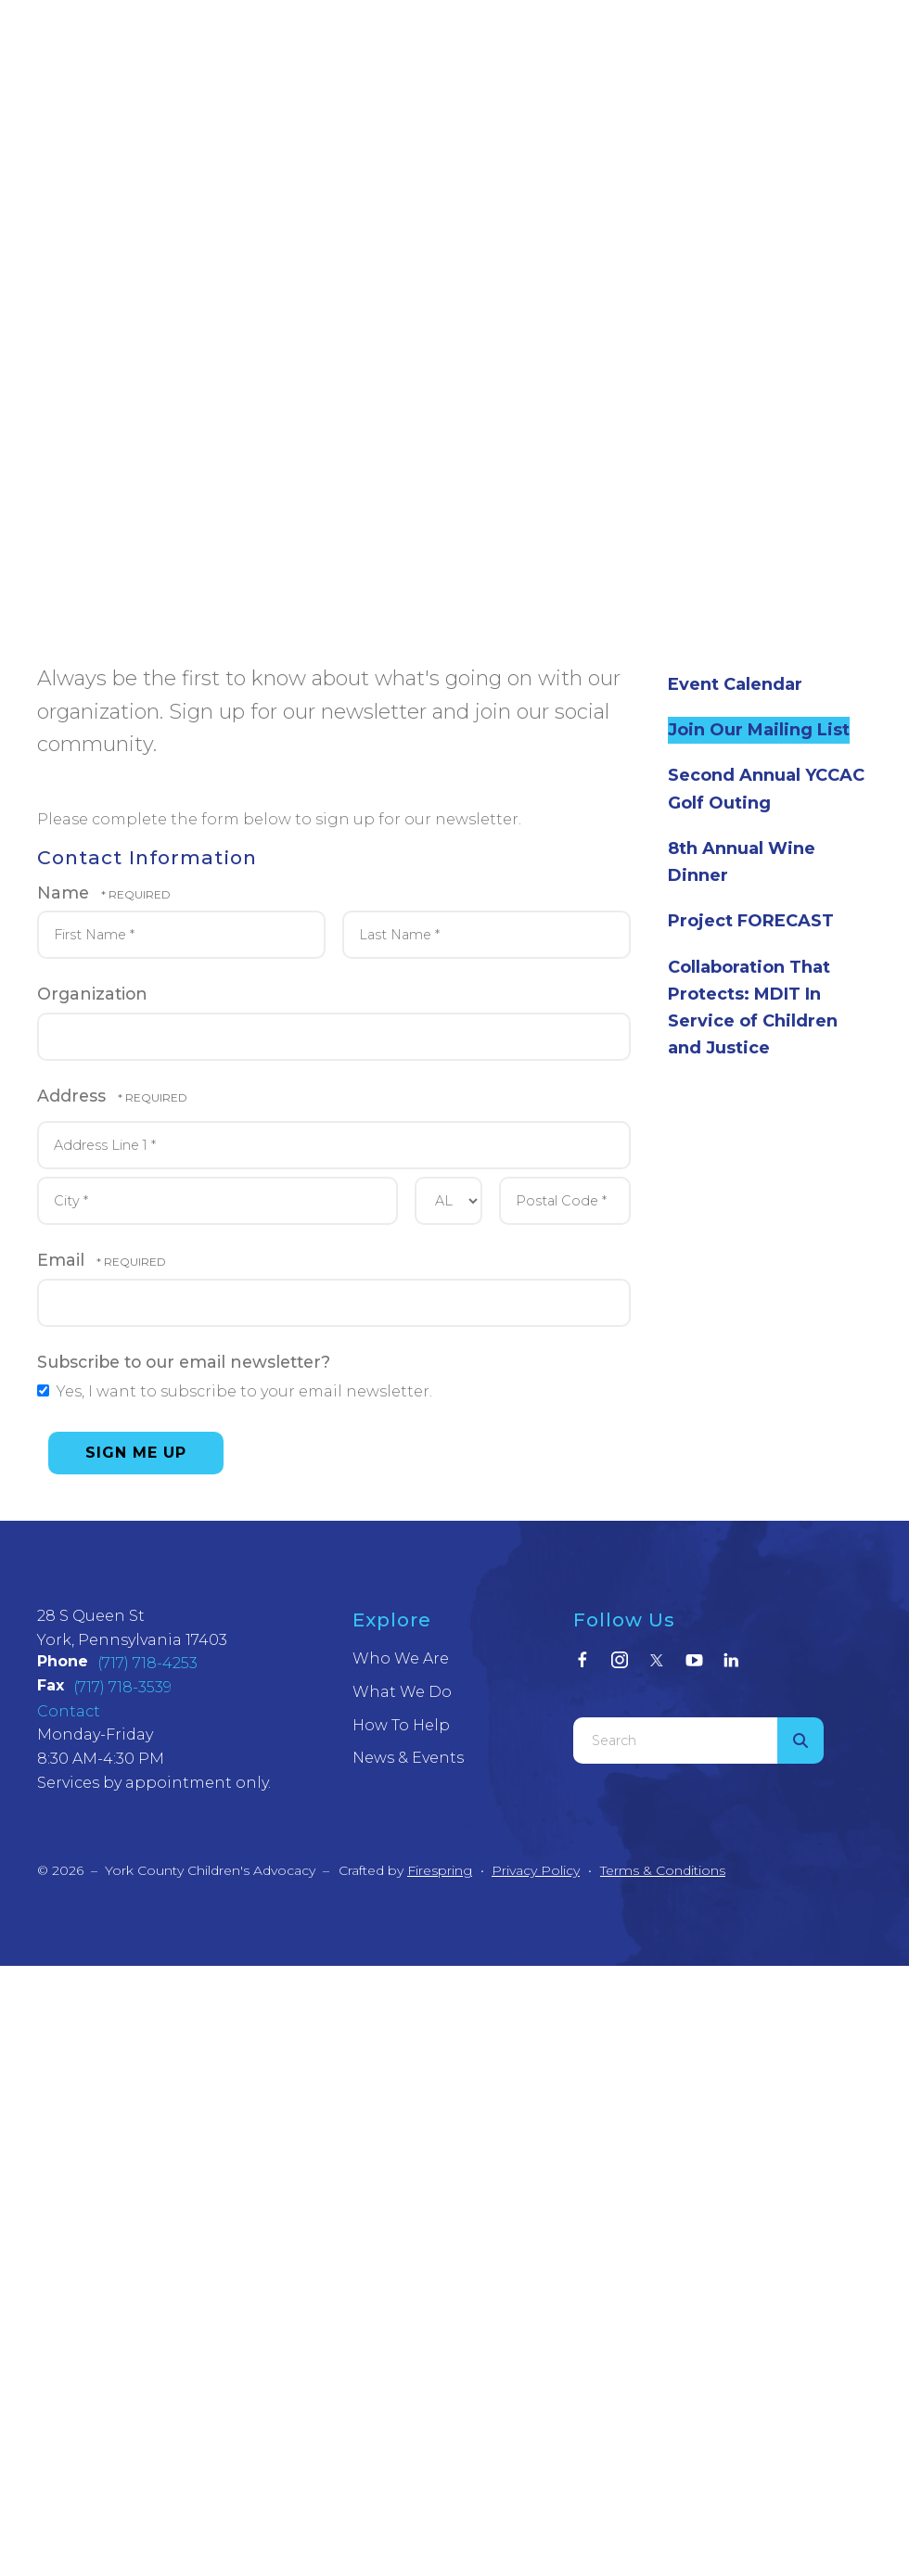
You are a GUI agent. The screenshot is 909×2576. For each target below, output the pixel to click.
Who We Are (400, 1658)
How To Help (401, 1725)
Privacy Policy (536, 1870)
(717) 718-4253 (147, 1663)
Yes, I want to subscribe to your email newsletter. (234, 1391)
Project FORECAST (751, 921)
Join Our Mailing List (759, 730)
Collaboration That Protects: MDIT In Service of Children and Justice (753, 1008)
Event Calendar (735, 684)
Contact (68, 1711)
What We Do (402, 1692)
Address (73, 1095)
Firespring (439, 1870)
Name (65, 892)
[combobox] (675, 1740)
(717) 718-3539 (122, 1687)
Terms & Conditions (662, 1870)
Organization (92, 993)
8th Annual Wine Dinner (741, 862)
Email (63, 1259)
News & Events (408, 1757)
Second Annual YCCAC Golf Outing (766, 788)
